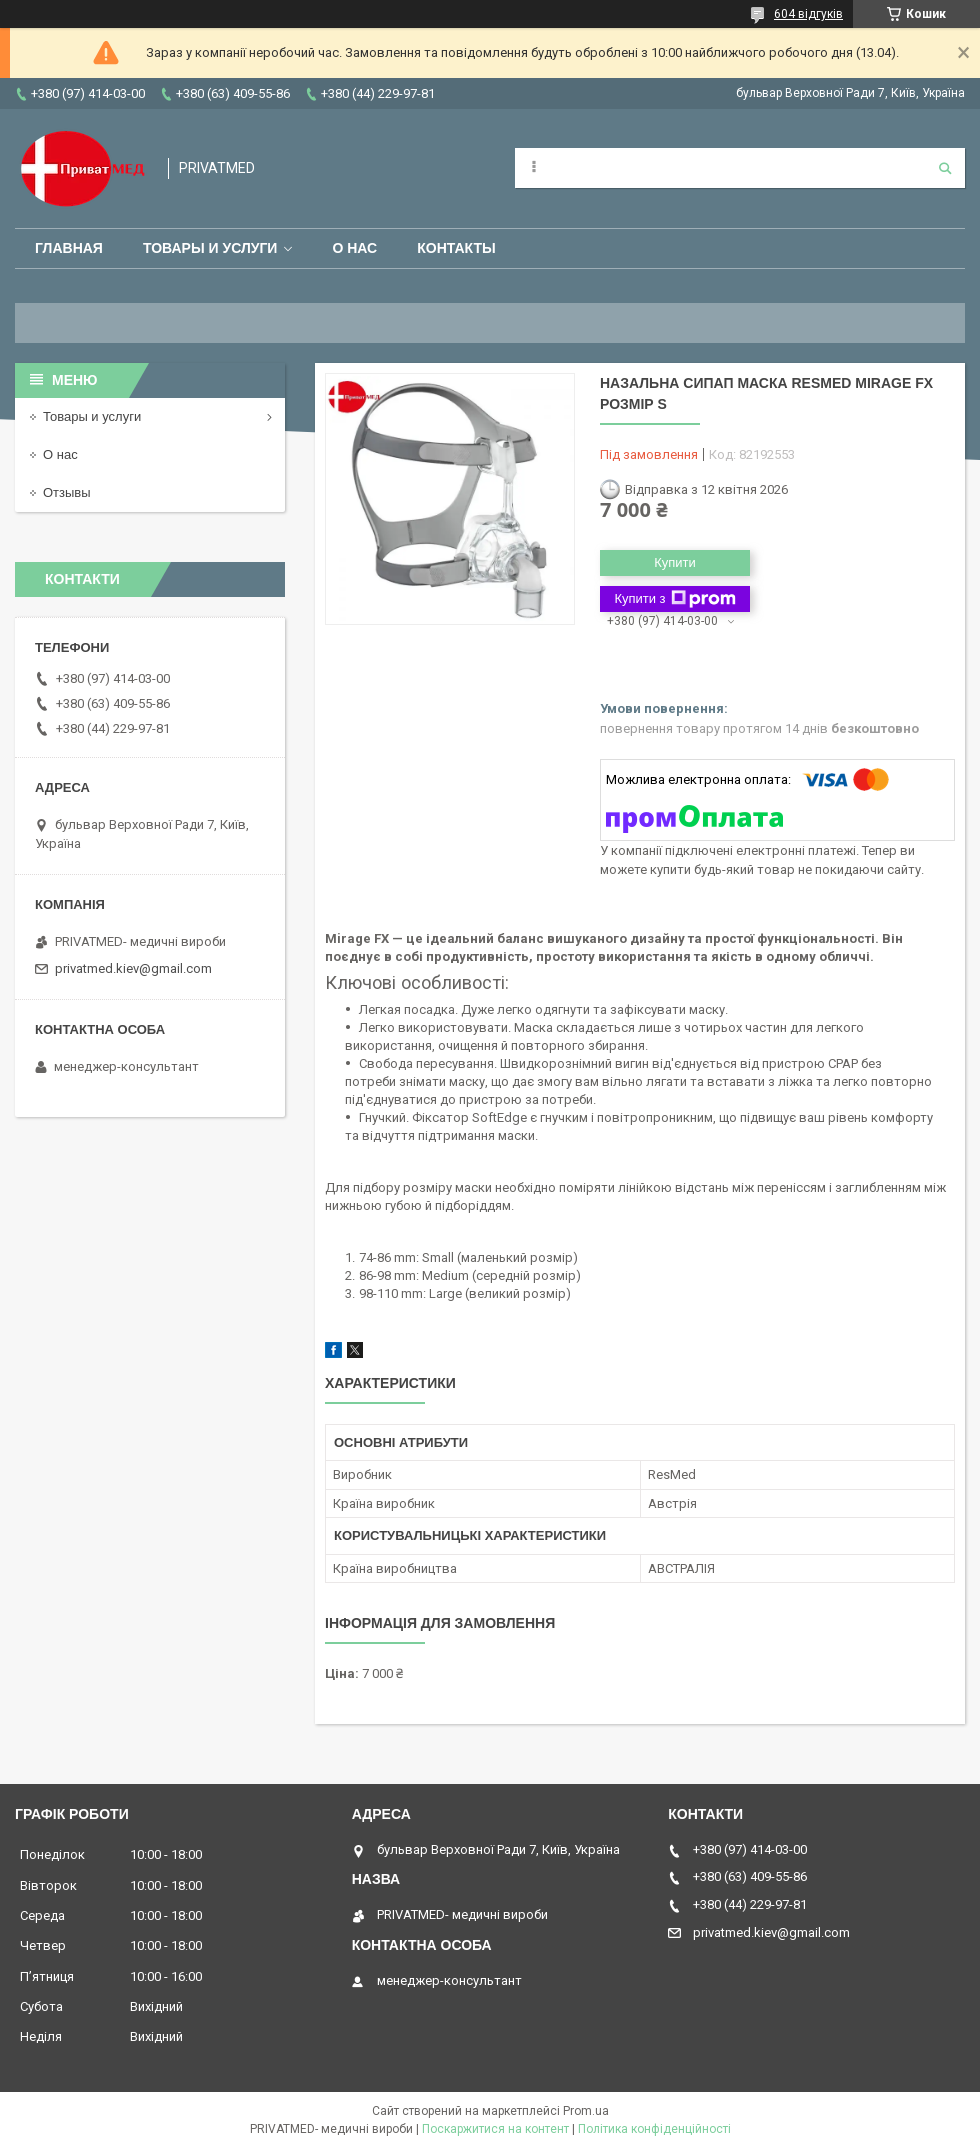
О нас (354, 248)
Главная (69, 248)
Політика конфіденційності (654, 2129)
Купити (675, 562)
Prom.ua (586, 2111)
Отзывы (67, 492)
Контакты (456, 248)
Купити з (674, 599)
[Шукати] (945, 168)
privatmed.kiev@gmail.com (133, 968)
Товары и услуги (210, 248)
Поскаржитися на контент (495, 2129)
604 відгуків (808, 14)
